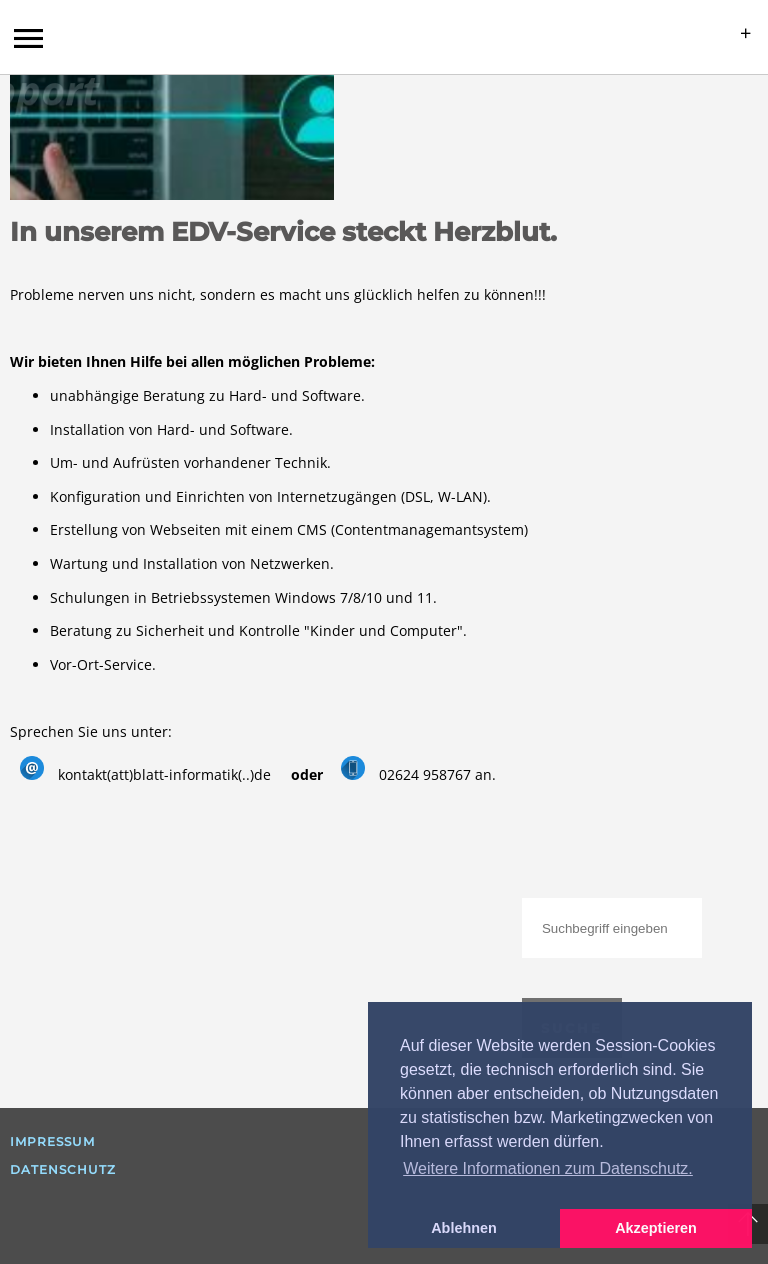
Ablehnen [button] (464, 1228)
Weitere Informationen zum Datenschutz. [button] (548, 1168)
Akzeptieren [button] (656, 1228)
